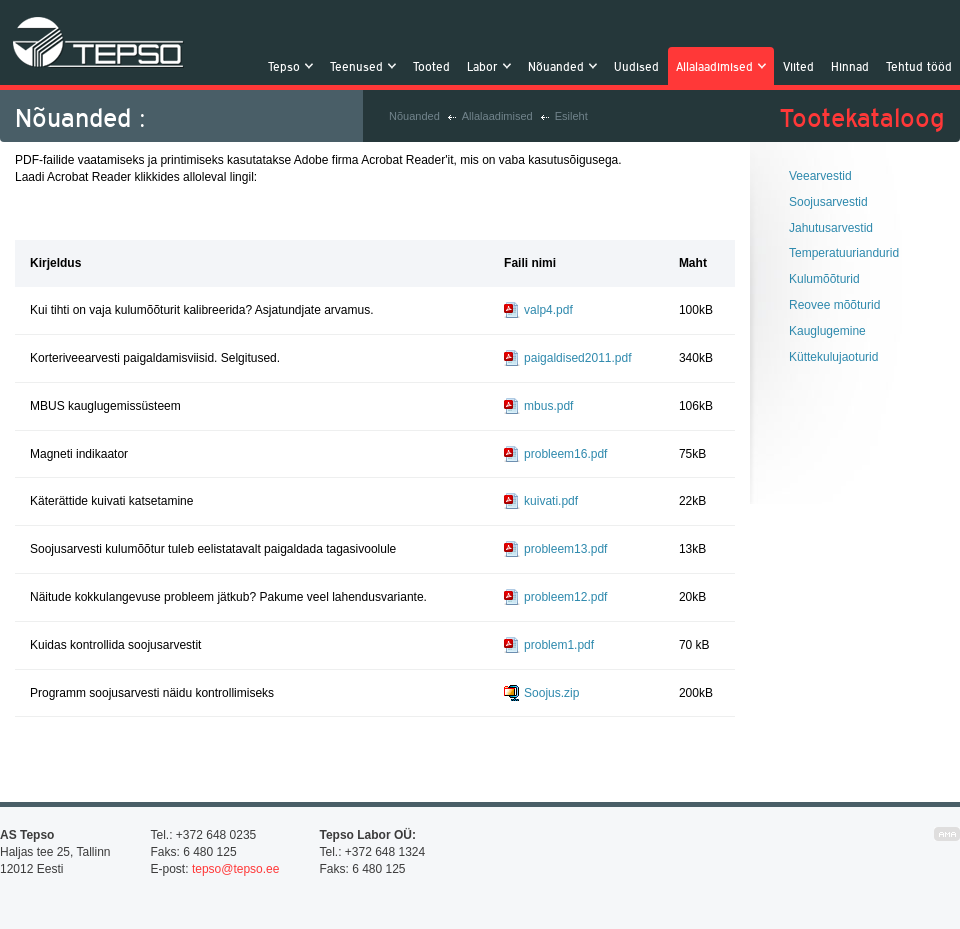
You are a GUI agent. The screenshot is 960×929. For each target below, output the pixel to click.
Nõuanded (558, 66)
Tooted (431, 66)
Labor (485, 66)
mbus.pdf (548, 406)
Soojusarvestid (828, 202)
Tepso (98, 42)
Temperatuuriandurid (844, 253)
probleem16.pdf (565, 454)
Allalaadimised (717, 66)
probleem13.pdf (565, 549)
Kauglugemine (827, 331)
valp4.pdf (548, 310)
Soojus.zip (551, 693)
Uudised (636, 66)
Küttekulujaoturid (833, 357)
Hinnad (850, 66)
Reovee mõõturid (834, 305)
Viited (798, 66)
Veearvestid (820, 176)
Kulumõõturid (824, 279)
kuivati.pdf (551, 501)
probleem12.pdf (565, 597)
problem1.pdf (559, 645)
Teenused (359, 66)
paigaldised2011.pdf (577, 358)
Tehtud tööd (919, 66)
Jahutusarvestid (831, 228)
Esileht (571, 116)
